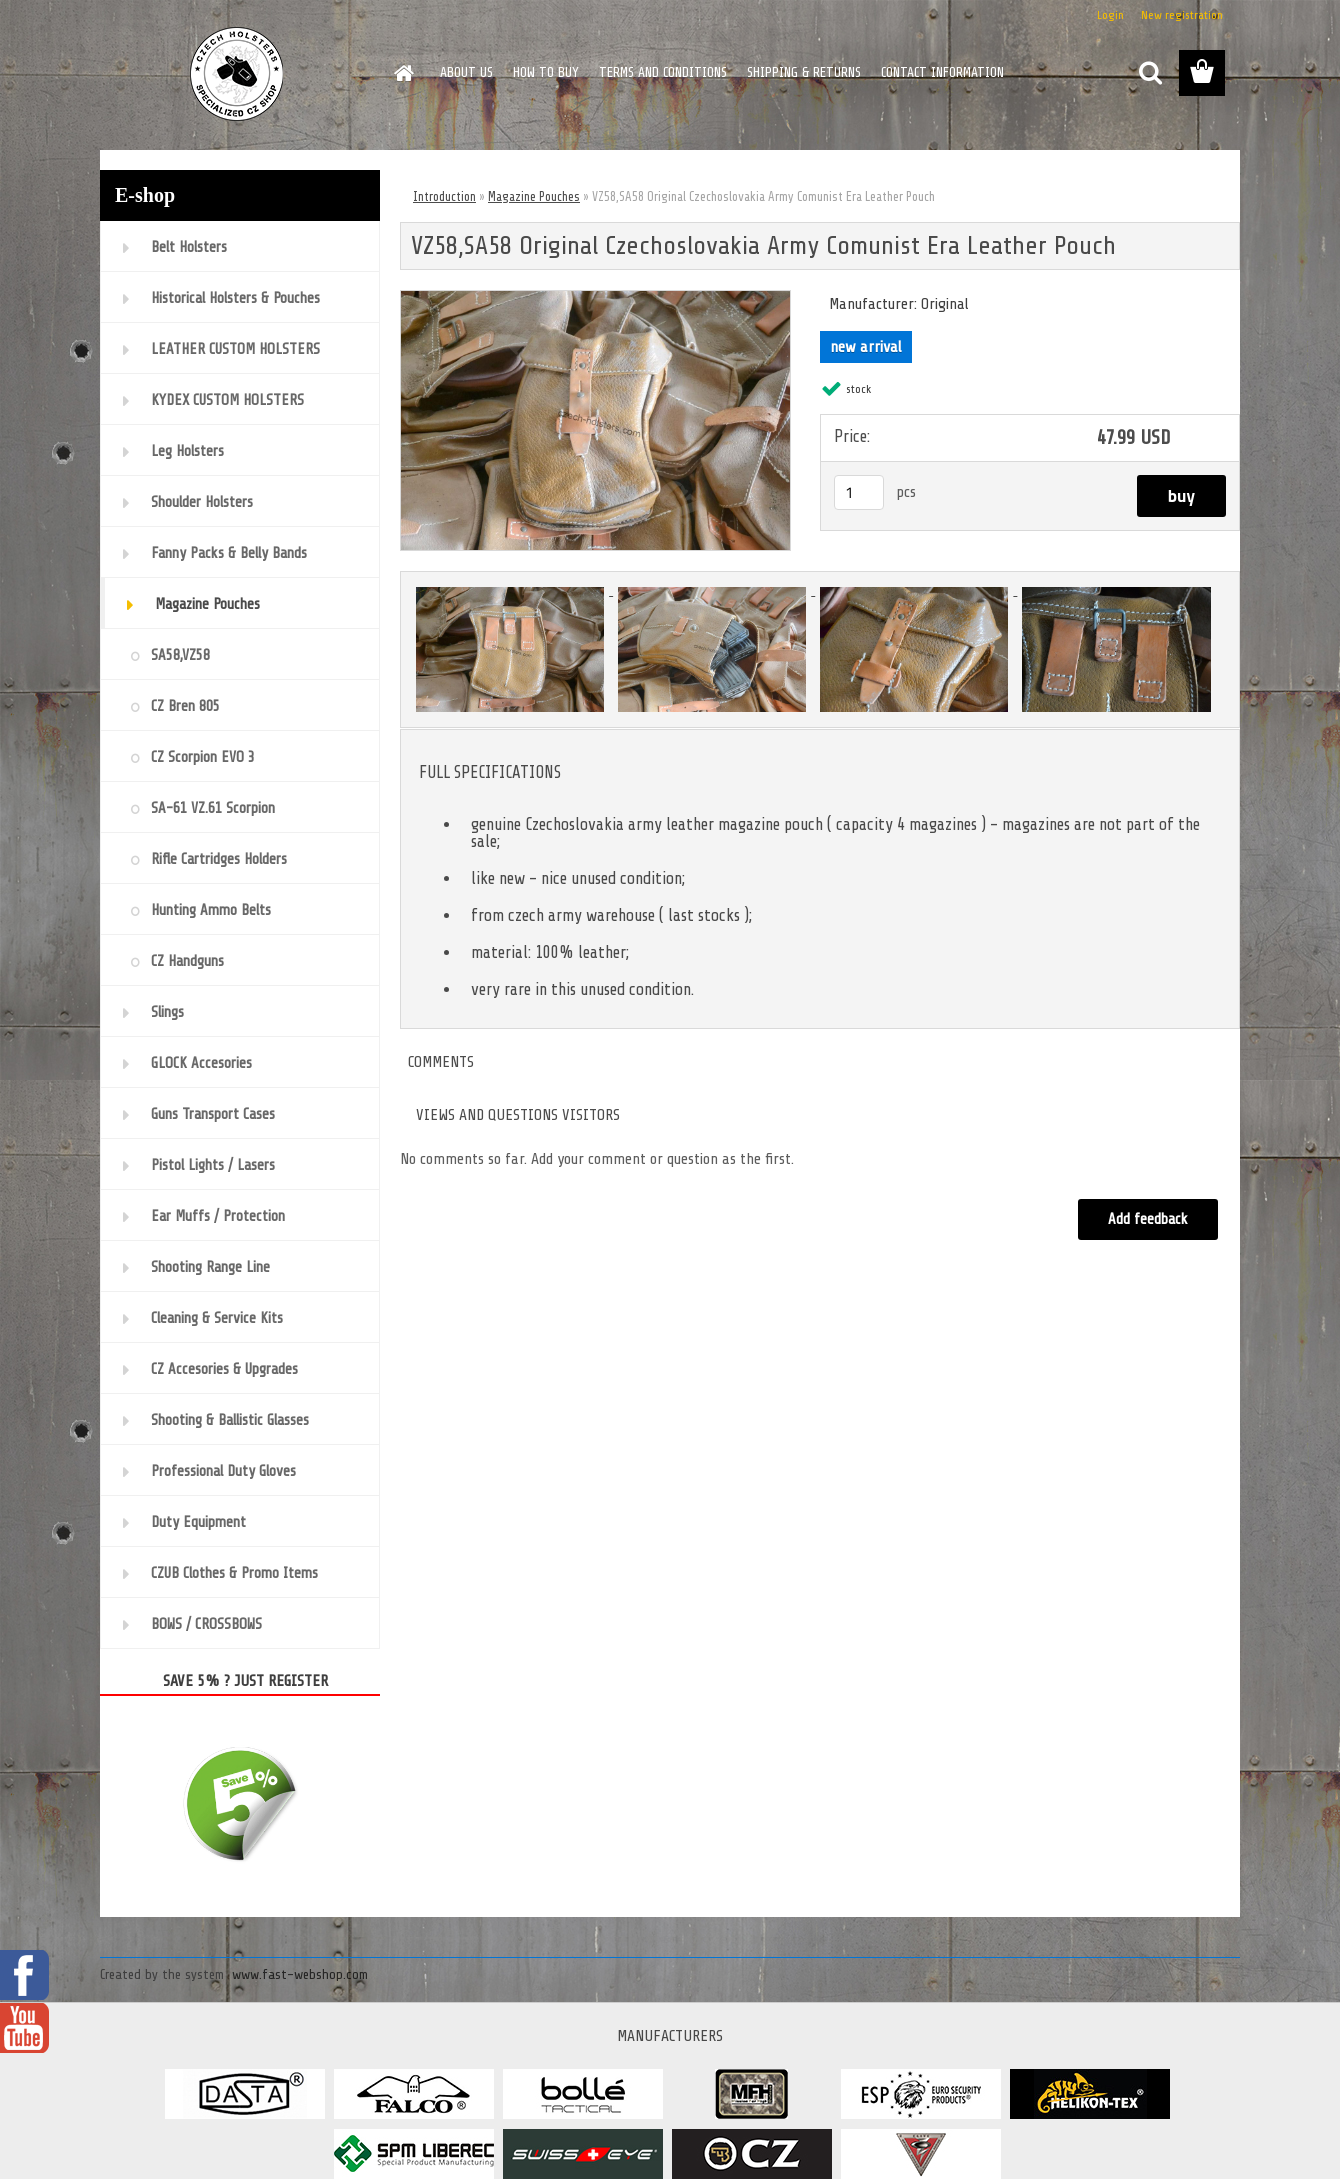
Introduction (444, 196)
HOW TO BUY (546, 72)
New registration (1182, 15)
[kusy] (859, 492)
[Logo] (237, 74)
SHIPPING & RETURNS (804, 72)
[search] (1150, 73)
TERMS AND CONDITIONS (663, 72)
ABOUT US (466, 72)
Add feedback (1148, 1219)
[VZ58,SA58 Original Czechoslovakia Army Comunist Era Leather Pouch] (595, 299)
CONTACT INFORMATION (942, 72)
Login (1110, 15)
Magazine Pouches (534, 196)
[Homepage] (402, 73)
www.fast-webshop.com (300, 1974)
